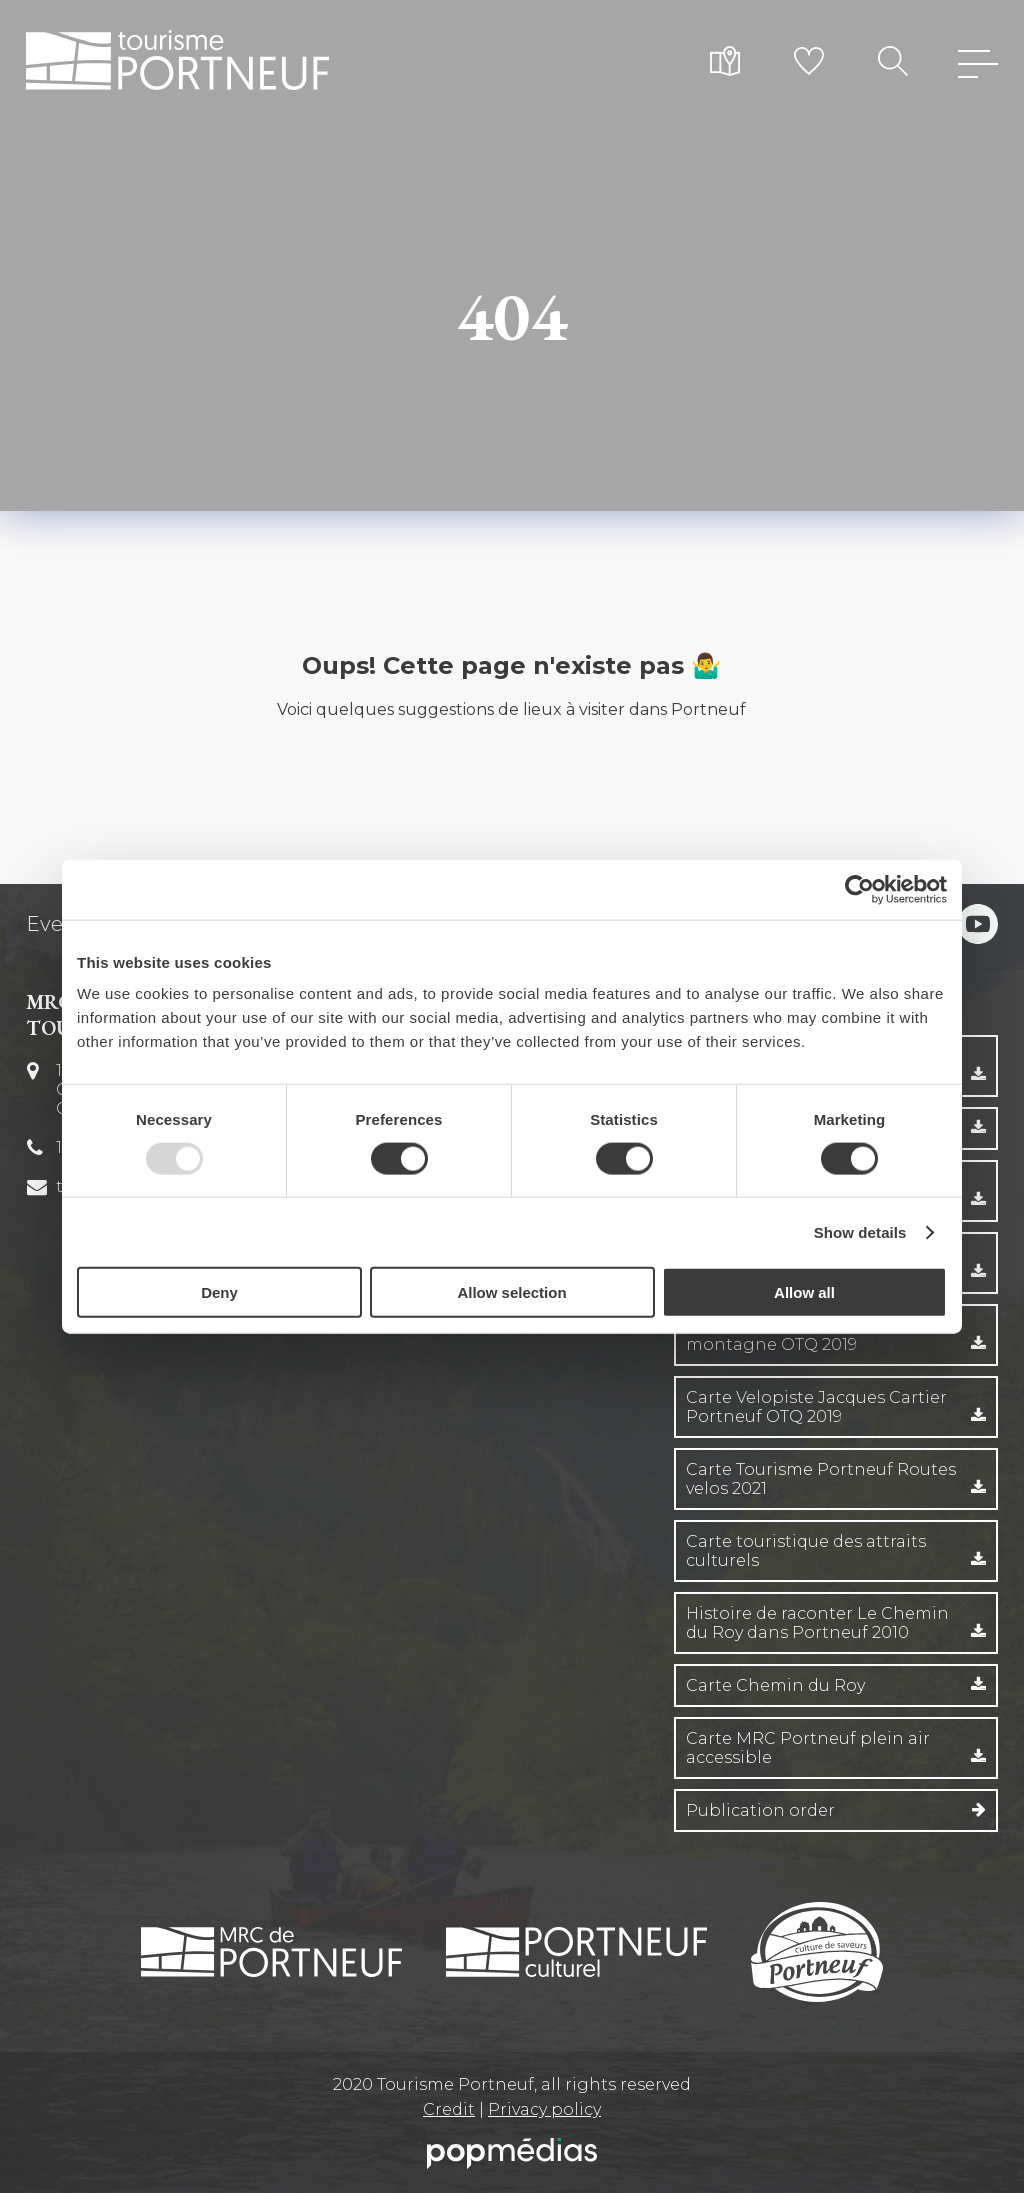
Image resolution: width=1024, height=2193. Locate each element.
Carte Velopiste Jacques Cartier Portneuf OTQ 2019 (816, 1407)
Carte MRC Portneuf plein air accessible (808, 1748)
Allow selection (511, 1292)
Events (60, 924)
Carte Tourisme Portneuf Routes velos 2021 (821, 1479)
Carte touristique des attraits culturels (806, 1551)
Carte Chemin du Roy (775, 1685)
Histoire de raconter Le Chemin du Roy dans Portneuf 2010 (817, 1623)
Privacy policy (544, 2109)
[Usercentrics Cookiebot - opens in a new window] (859, 889)
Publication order (760, 1810)
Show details (860, 1231)
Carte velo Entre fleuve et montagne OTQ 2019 (790, 1335)
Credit (449, 2109)
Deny (219, 1292)
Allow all (804, 1292)
